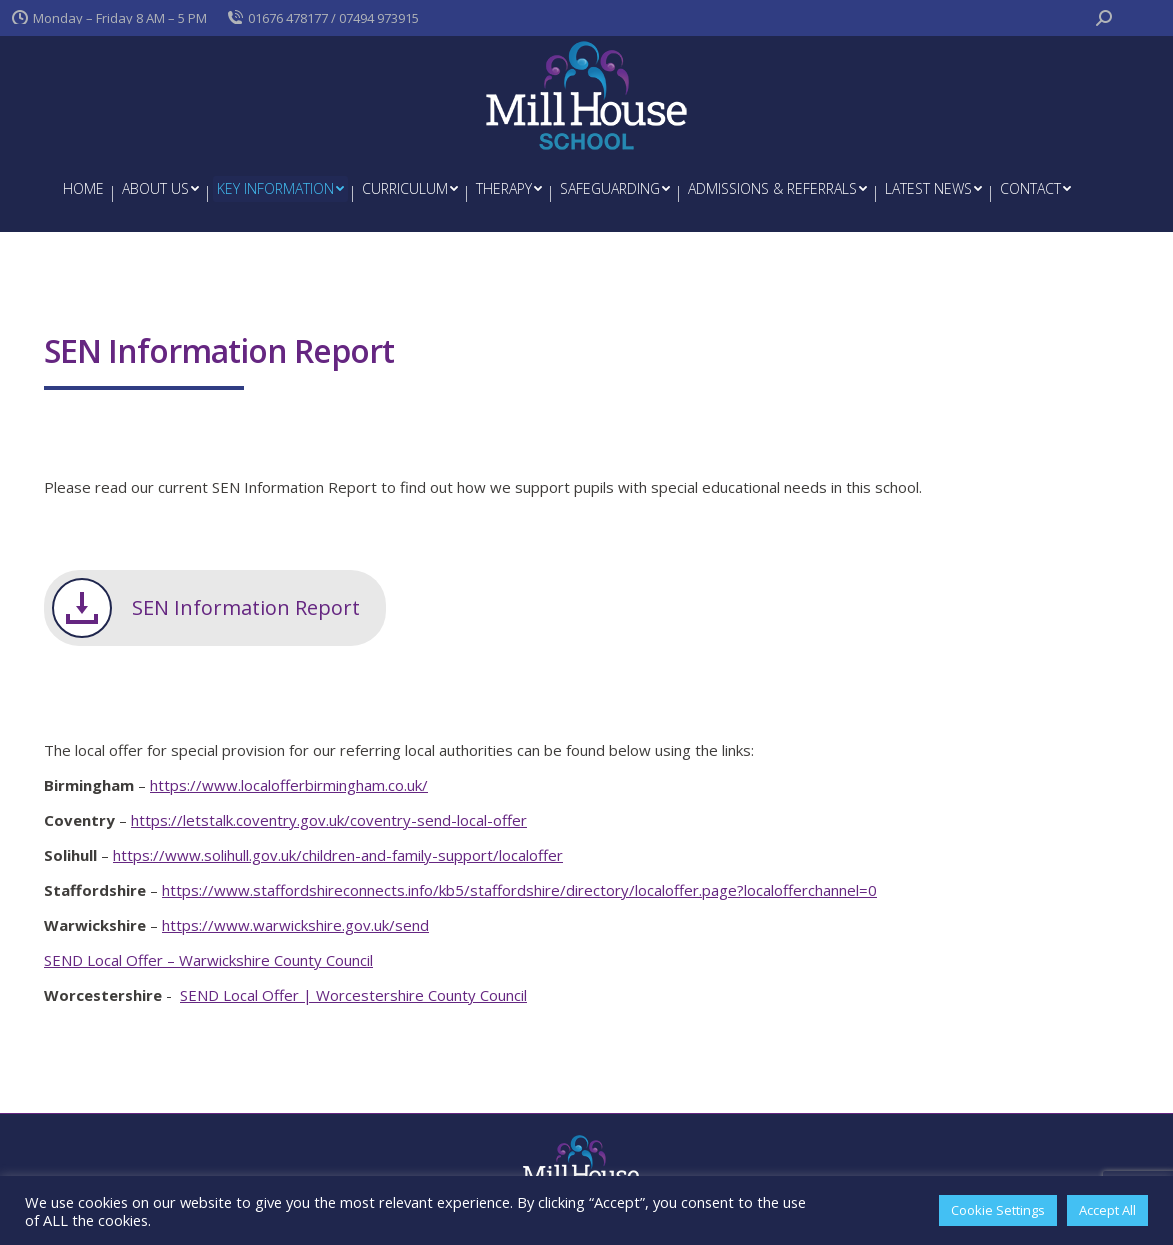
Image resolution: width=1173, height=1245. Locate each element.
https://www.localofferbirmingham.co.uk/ (289, 785)
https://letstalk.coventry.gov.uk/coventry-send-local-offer (329, 820)
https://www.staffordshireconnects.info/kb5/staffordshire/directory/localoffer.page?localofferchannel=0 (519, 890)
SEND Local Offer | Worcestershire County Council (353, 995)
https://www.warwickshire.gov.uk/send (295, 925)
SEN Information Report (246, 607)
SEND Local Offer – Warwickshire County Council (208, 960)
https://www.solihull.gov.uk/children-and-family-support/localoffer (338, 855)
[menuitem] (83, 189)
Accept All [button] (1107, 1210)
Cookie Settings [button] (998, 1210)
